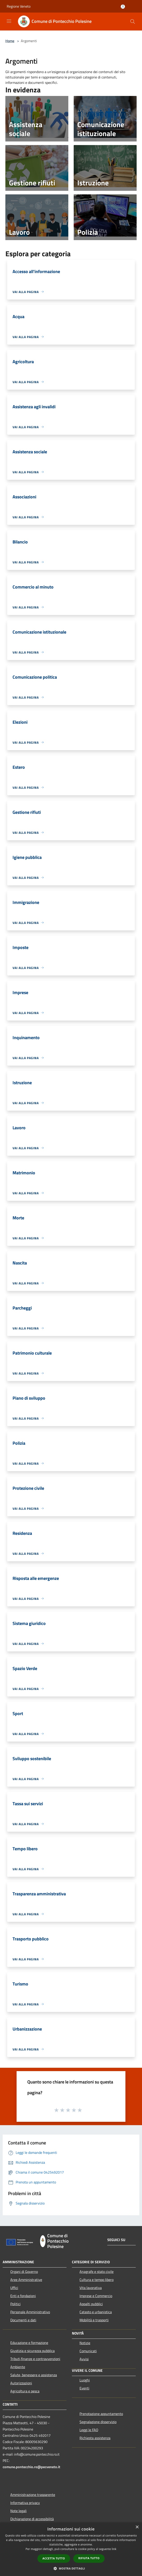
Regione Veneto (18, 6)
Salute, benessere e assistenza (33, 2375)
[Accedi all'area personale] (123, 6)
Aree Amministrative (26, 2279)
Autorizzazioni (21, 2383)
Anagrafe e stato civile (97, 2271)
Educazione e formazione (29, 2342)
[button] (71, 2568)
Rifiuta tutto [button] (89, 2558)
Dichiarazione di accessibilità (32, 2519)
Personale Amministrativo (30, 2312)
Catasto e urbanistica (96, 2312)
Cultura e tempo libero (97, 2279)
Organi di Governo (24, 2271)
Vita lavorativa (91, 2287)
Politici (15, 2304)
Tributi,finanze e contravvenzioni (35, 2358)
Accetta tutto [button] (54, 2558)
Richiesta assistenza (95, 2438)
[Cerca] (132, 21)
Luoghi (85, 2380)
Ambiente (17, 2367)
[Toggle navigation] (9, 21)
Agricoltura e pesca (24, 2391)
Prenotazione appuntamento (101, 2413)
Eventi (84, 2388)
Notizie (85, 2343)
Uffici (14, 2287)
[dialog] (71, 2549)
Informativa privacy (25, 2502)
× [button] (137, 2527)
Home (9, 40)
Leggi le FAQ (89, 2430)
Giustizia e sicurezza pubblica (32, 2350)
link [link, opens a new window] (114, 2549)
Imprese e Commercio (96, 2295)
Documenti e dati (23, 2320)
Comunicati (88, 2351)
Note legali (18, 2510)
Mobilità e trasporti (94, 2320)
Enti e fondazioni (23, 2295)
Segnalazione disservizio (98, 2421)
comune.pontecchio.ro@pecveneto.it (31, 2467)
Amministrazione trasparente (32, 2494)
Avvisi (84, 2359)
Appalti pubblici (91, 2304)
